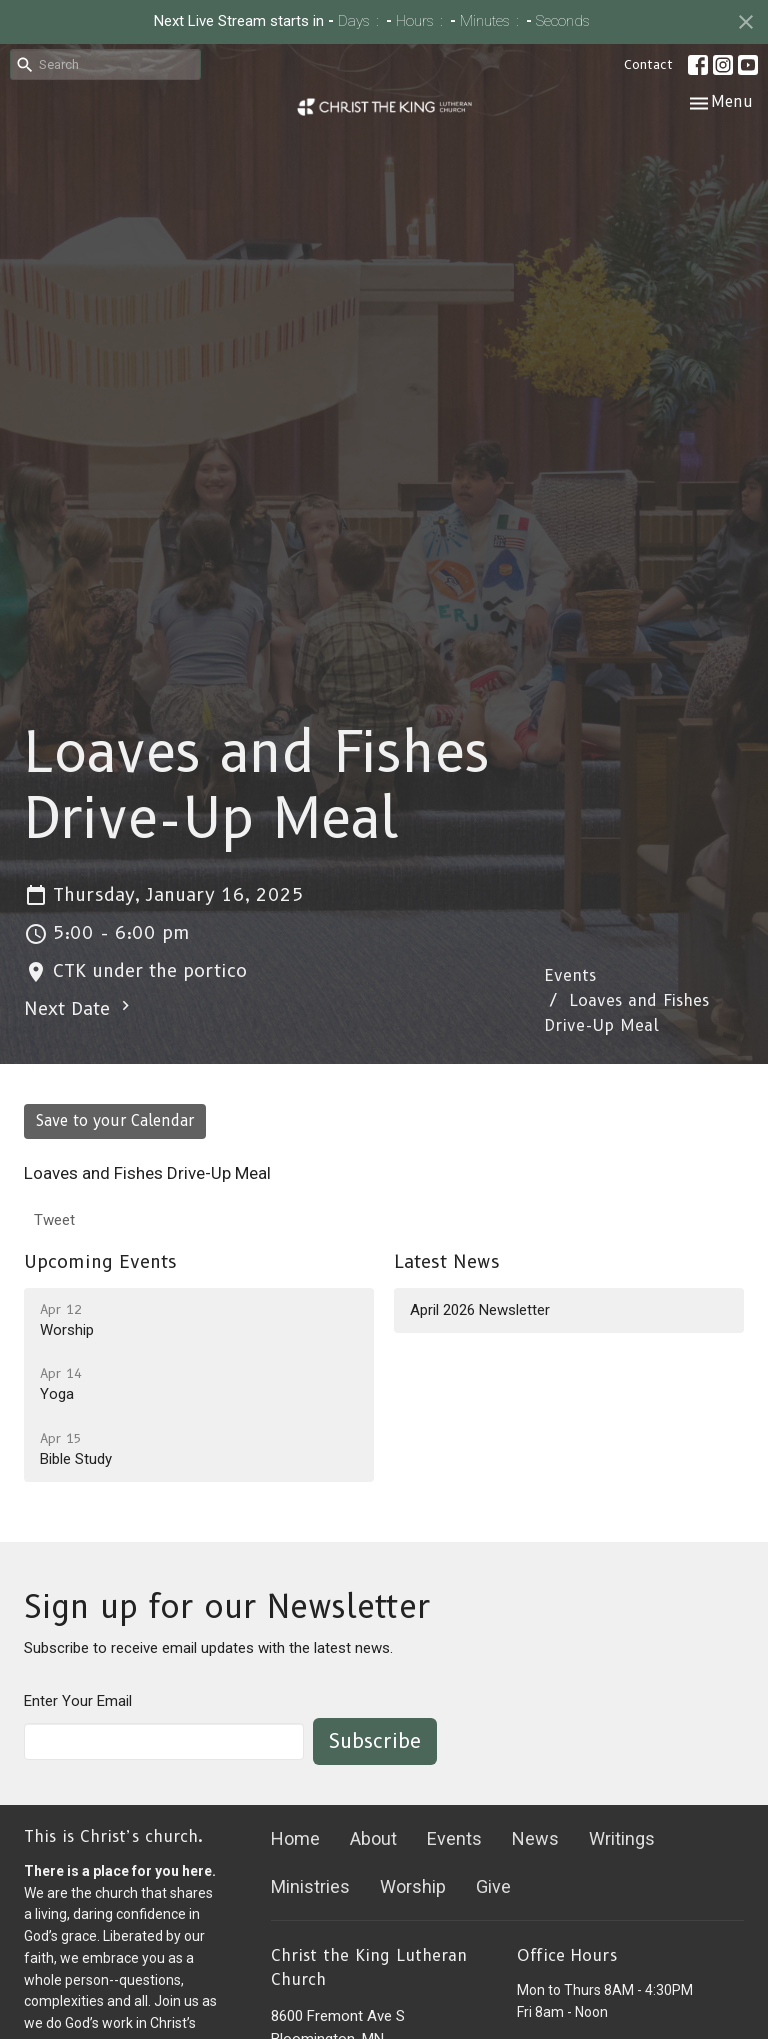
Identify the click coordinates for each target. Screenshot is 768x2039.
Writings (622, 1838)
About (373, 1838)
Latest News (447, 1262)
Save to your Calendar (115, 1121)
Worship (413, 1886)
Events (570, 975)
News (535, 1838)
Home (295, 1838)
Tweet (54, 1220)
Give (493, 1886)
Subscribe (375, 1741)
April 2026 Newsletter (480, 1310)
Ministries (310, 1886)
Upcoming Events (100, 1262)
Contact (648, 64)
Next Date (79, 1008)
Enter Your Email (78, 1701)
